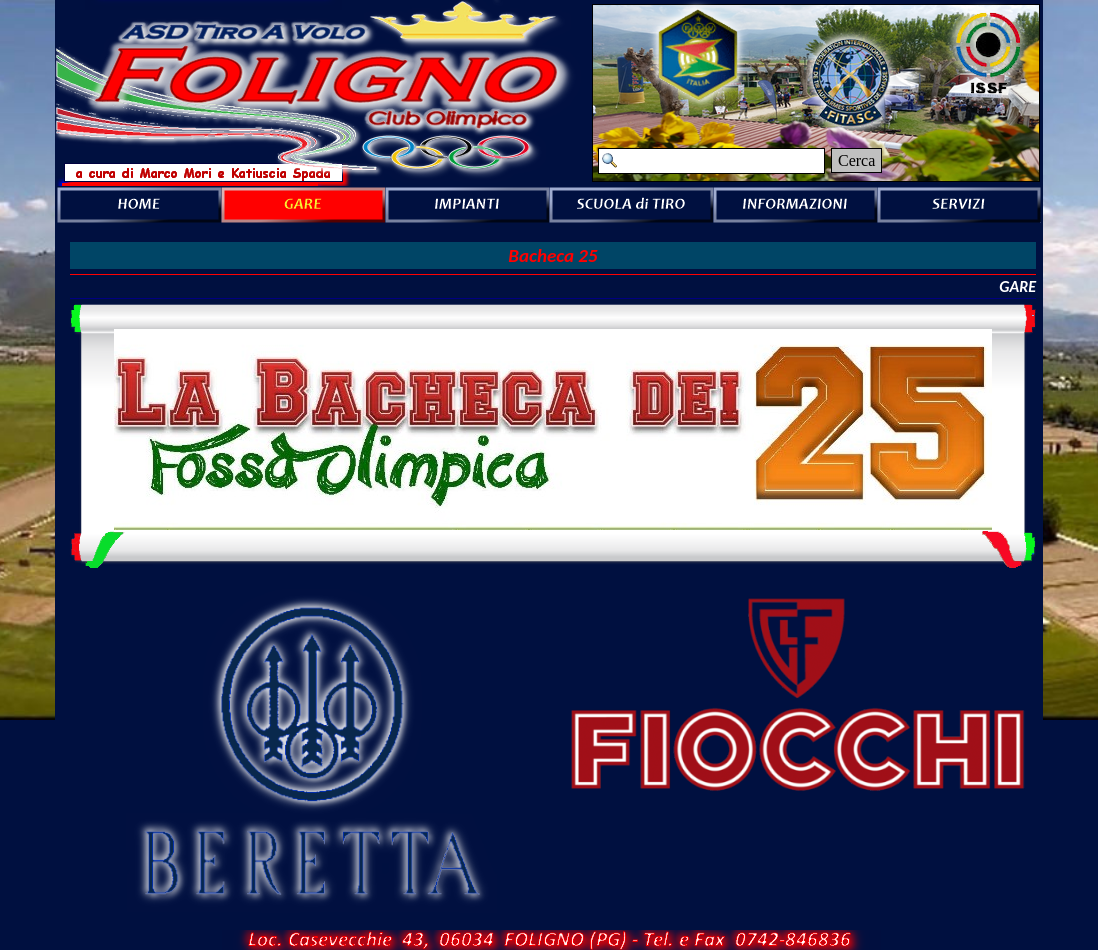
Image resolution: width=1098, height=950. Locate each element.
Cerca (856, 160)
